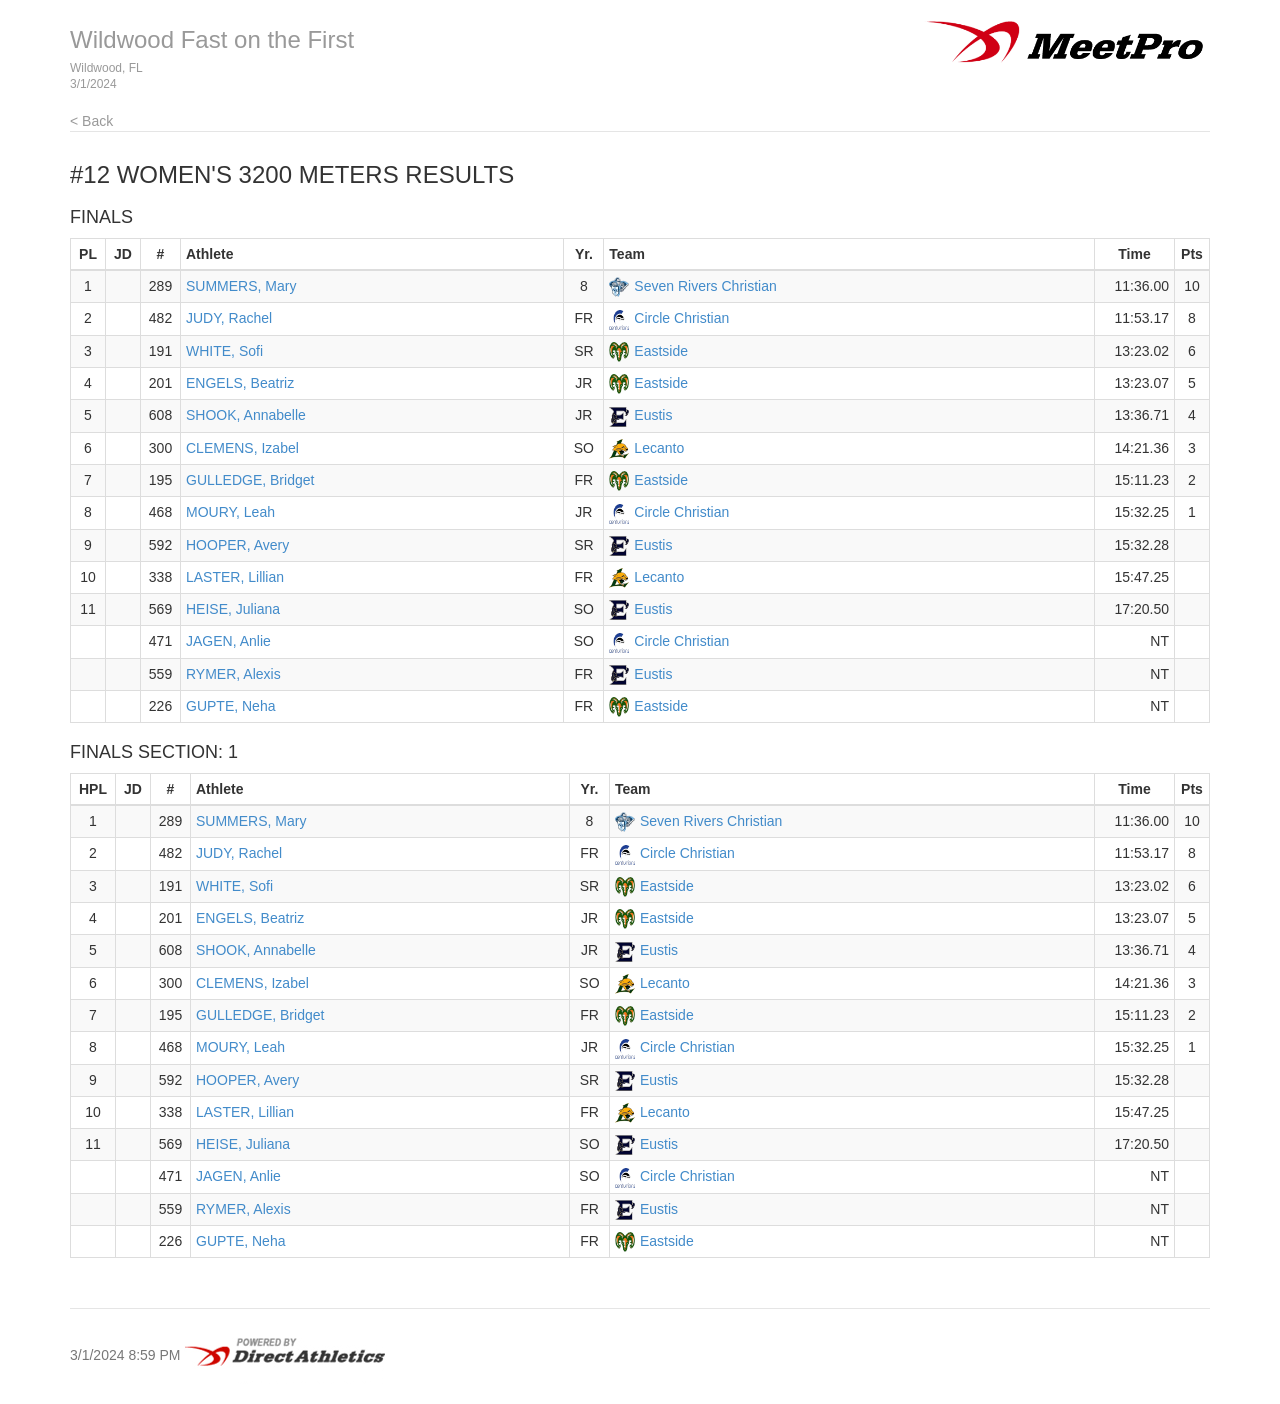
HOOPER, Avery (237, 545)
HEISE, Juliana (233, 609)
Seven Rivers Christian (705, 286)
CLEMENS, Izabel (242, 448)
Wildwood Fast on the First (212, 39)
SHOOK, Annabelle (246, 415)
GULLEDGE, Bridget (250, 480)
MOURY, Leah (230, 512)
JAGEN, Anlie (228, 641)
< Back (91, 121)
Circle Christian (681, 318)
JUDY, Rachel (229, 318)
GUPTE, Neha (230, 706)
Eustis (653, 415)
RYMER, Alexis (233, 674)
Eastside (661, 351)
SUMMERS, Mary (241, 286)
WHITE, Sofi (224, 351)
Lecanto (659, 448)
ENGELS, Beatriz (240, 383)
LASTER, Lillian (235, 577)
